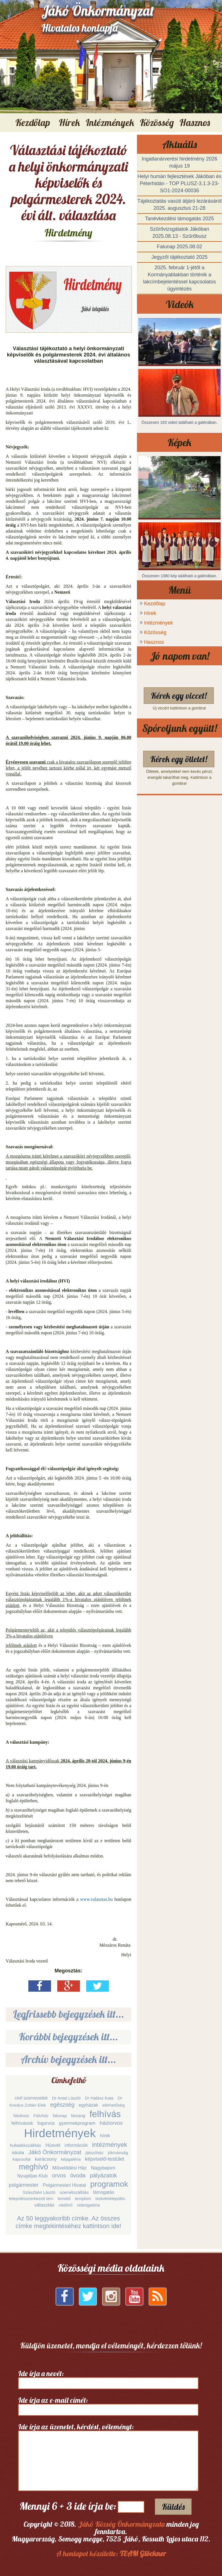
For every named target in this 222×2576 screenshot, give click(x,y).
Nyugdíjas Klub (32, 2175)
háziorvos (111, 2123)
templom (83, 2198)
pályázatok (103, 2175)
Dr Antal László (66, 2098)
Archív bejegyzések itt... (68, 2059)
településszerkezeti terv (31, 2198)
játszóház (94, 2152)
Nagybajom (103, 2168)
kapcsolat (21, 2159)
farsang (78, 2115)
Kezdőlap (32, 122)
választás (44, 2205)
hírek (105, 2135)
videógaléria (88, 2205)
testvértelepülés (110, 2198)
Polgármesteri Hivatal (64, 2185)
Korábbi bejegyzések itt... (68, 2036)
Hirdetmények (60, 2133)
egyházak (88, 2105)
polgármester (24, 2185)
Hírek (150, 613)
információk (76, 2145)
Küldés (173, 2506)
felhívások (22, 2123)
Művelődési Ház (69, 2168)
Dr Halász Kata (99, 2098)
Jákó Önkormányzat (54, 2152)
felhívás (105, 2114)
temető (64, 2198)
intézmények (109, 2144)
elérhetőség (113, 2105)
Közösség (155, 632)
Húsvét (52, 2145)
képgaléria (71, 2159)
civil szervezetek (31, 2098)
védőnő (66, 2205)
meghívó (33, 2167)
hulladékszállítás (25, 2145)
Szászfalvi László (39, 2192)
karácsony (46, 2159)
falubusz (21, 2115)
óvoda (78, 2175)
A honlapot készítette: (111, 2553)
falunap (60, 2115)
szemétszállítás (74, 2192)
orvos (59, 2175)
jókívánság (118, 2152)
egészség (62, 2105)
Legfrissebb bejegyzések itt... (68, 2014)
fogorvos (46, 2123)
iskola (18, 2152)
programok (109, 2184)
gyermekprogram (77, 2123)
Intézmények (158, 623)
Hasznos (154, 642)
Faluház (40, 2115)
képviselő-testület (104, 2159)
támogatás (103, 2192)
